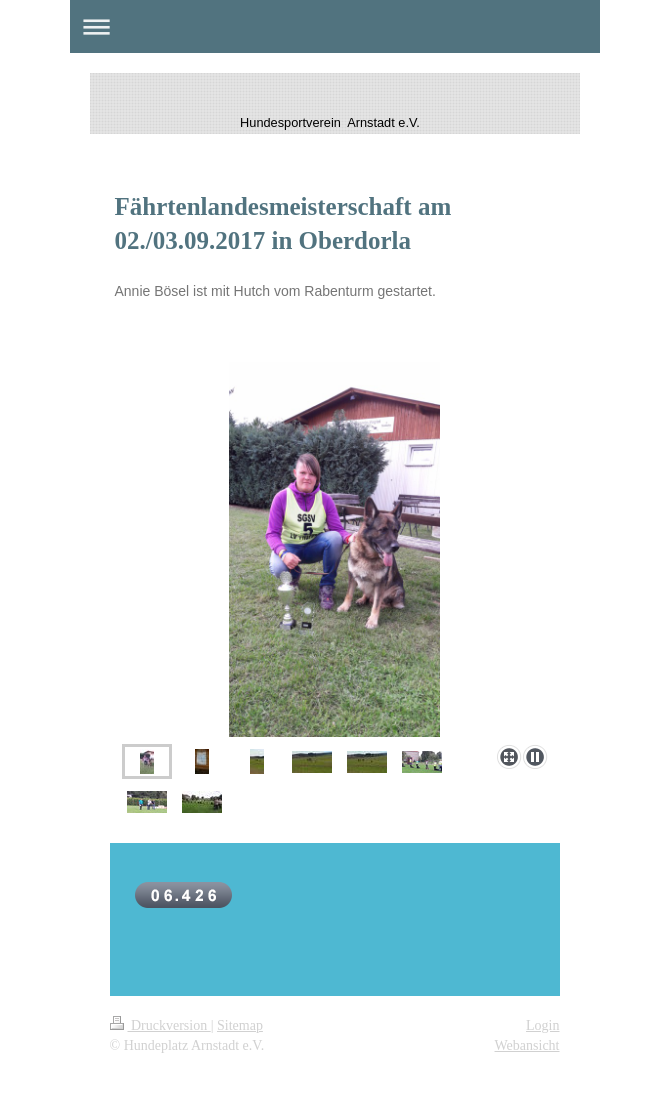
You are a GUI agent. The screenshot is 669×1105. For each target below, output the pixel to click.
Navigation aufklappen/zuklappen (335, 26)
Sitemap (240, 1025)
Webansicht (527, 1045)
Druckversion (160, 1025)
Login (542, 1025)
